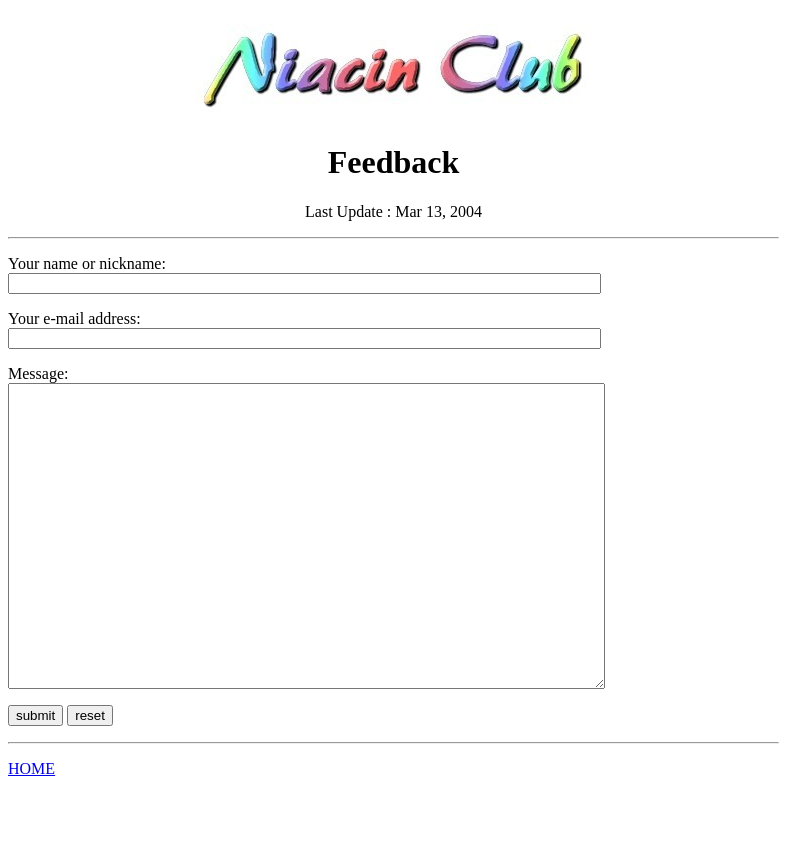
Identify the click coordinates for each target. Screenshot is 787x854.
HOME (31, 828)
